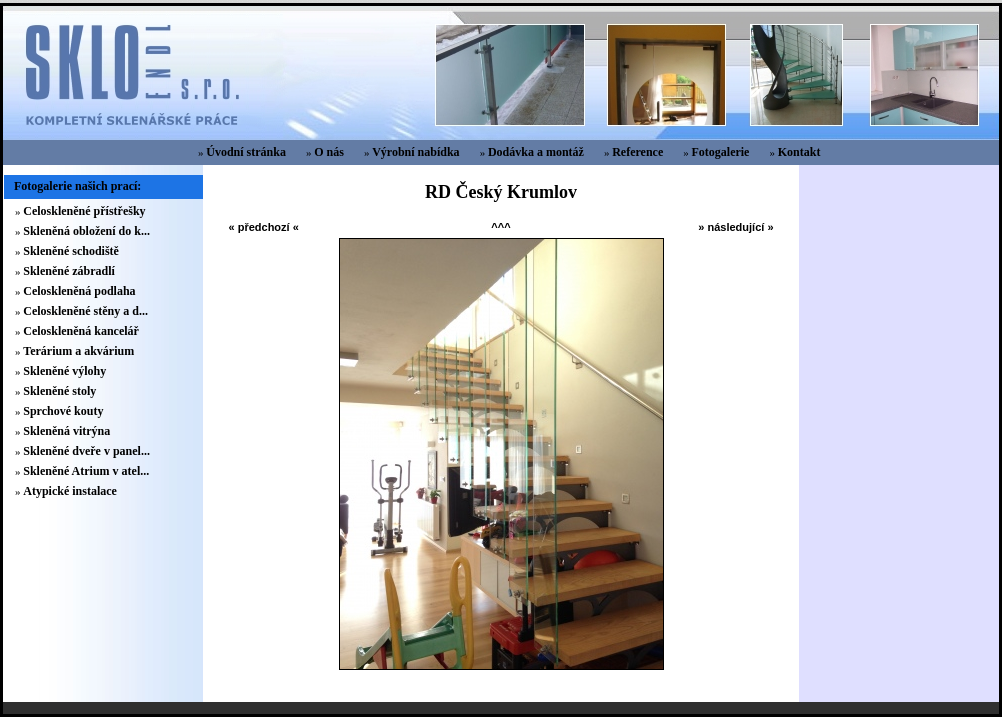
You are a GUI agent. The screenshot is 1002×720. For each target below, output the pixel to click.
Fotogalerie (720, 152)
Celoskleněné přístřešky (84, 211)
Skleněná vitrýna (66, 431)
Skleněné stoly (59, 391)
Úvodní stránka (246, 152)
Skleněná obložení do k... (86, 231)
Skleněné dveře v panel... (86, 451)
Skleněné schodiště (71, 251)
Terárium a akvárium (78, 351)
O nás (329, 152)
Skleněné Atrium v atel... (86, 471)
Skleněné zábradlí (69, 271)
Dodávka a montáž (536, 152)
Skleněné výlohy (64, 371)
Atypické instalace (70, 491)
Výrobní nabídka (416, 152)
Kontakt (799, 152)
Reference (637, 152)
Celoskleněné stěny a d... (85, 311)
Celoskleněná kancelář (81, 331)
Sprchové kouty (63, 411)
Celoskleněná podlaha (79, 291)
